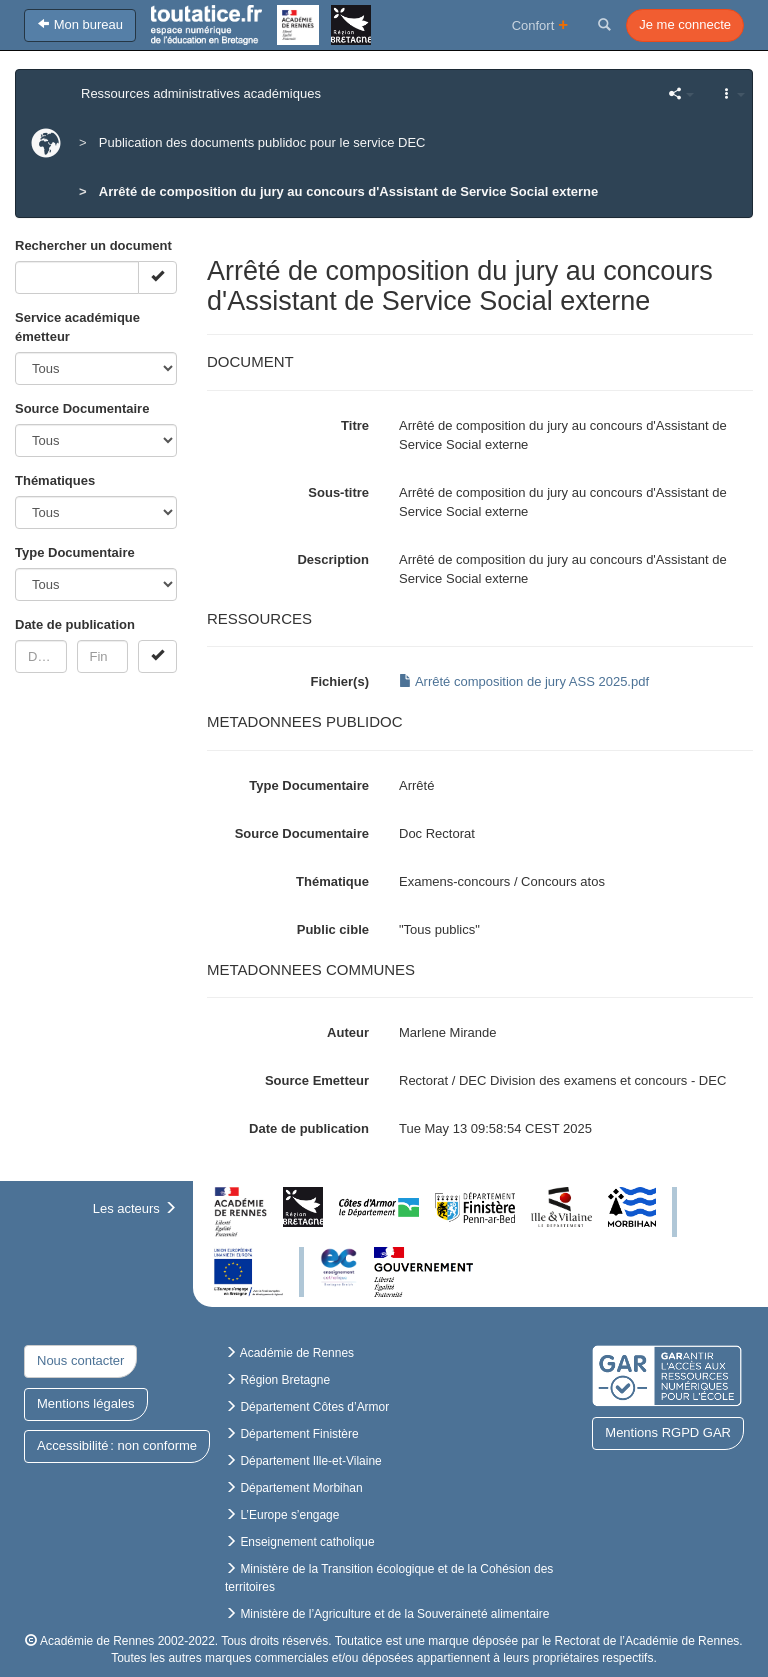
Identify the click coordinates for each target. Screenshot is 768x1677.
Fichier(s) (339, 681)
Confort (540, 24)
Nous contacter (80, 1360)
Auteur (348, 1032)
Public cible (333, 929)
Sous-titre (338, 492)
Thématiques (55, 480)
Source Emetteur (317, 1080)
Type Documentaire (75, 552)
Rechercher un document (93, 245)
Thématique (332, 881)
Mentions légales (86, 1403)
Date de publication (75, 624)
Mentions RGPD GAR (668, 1432)
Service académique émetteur (77, 327)
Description (333, 559)
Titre (355, 425)
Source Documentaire (82, 408)
